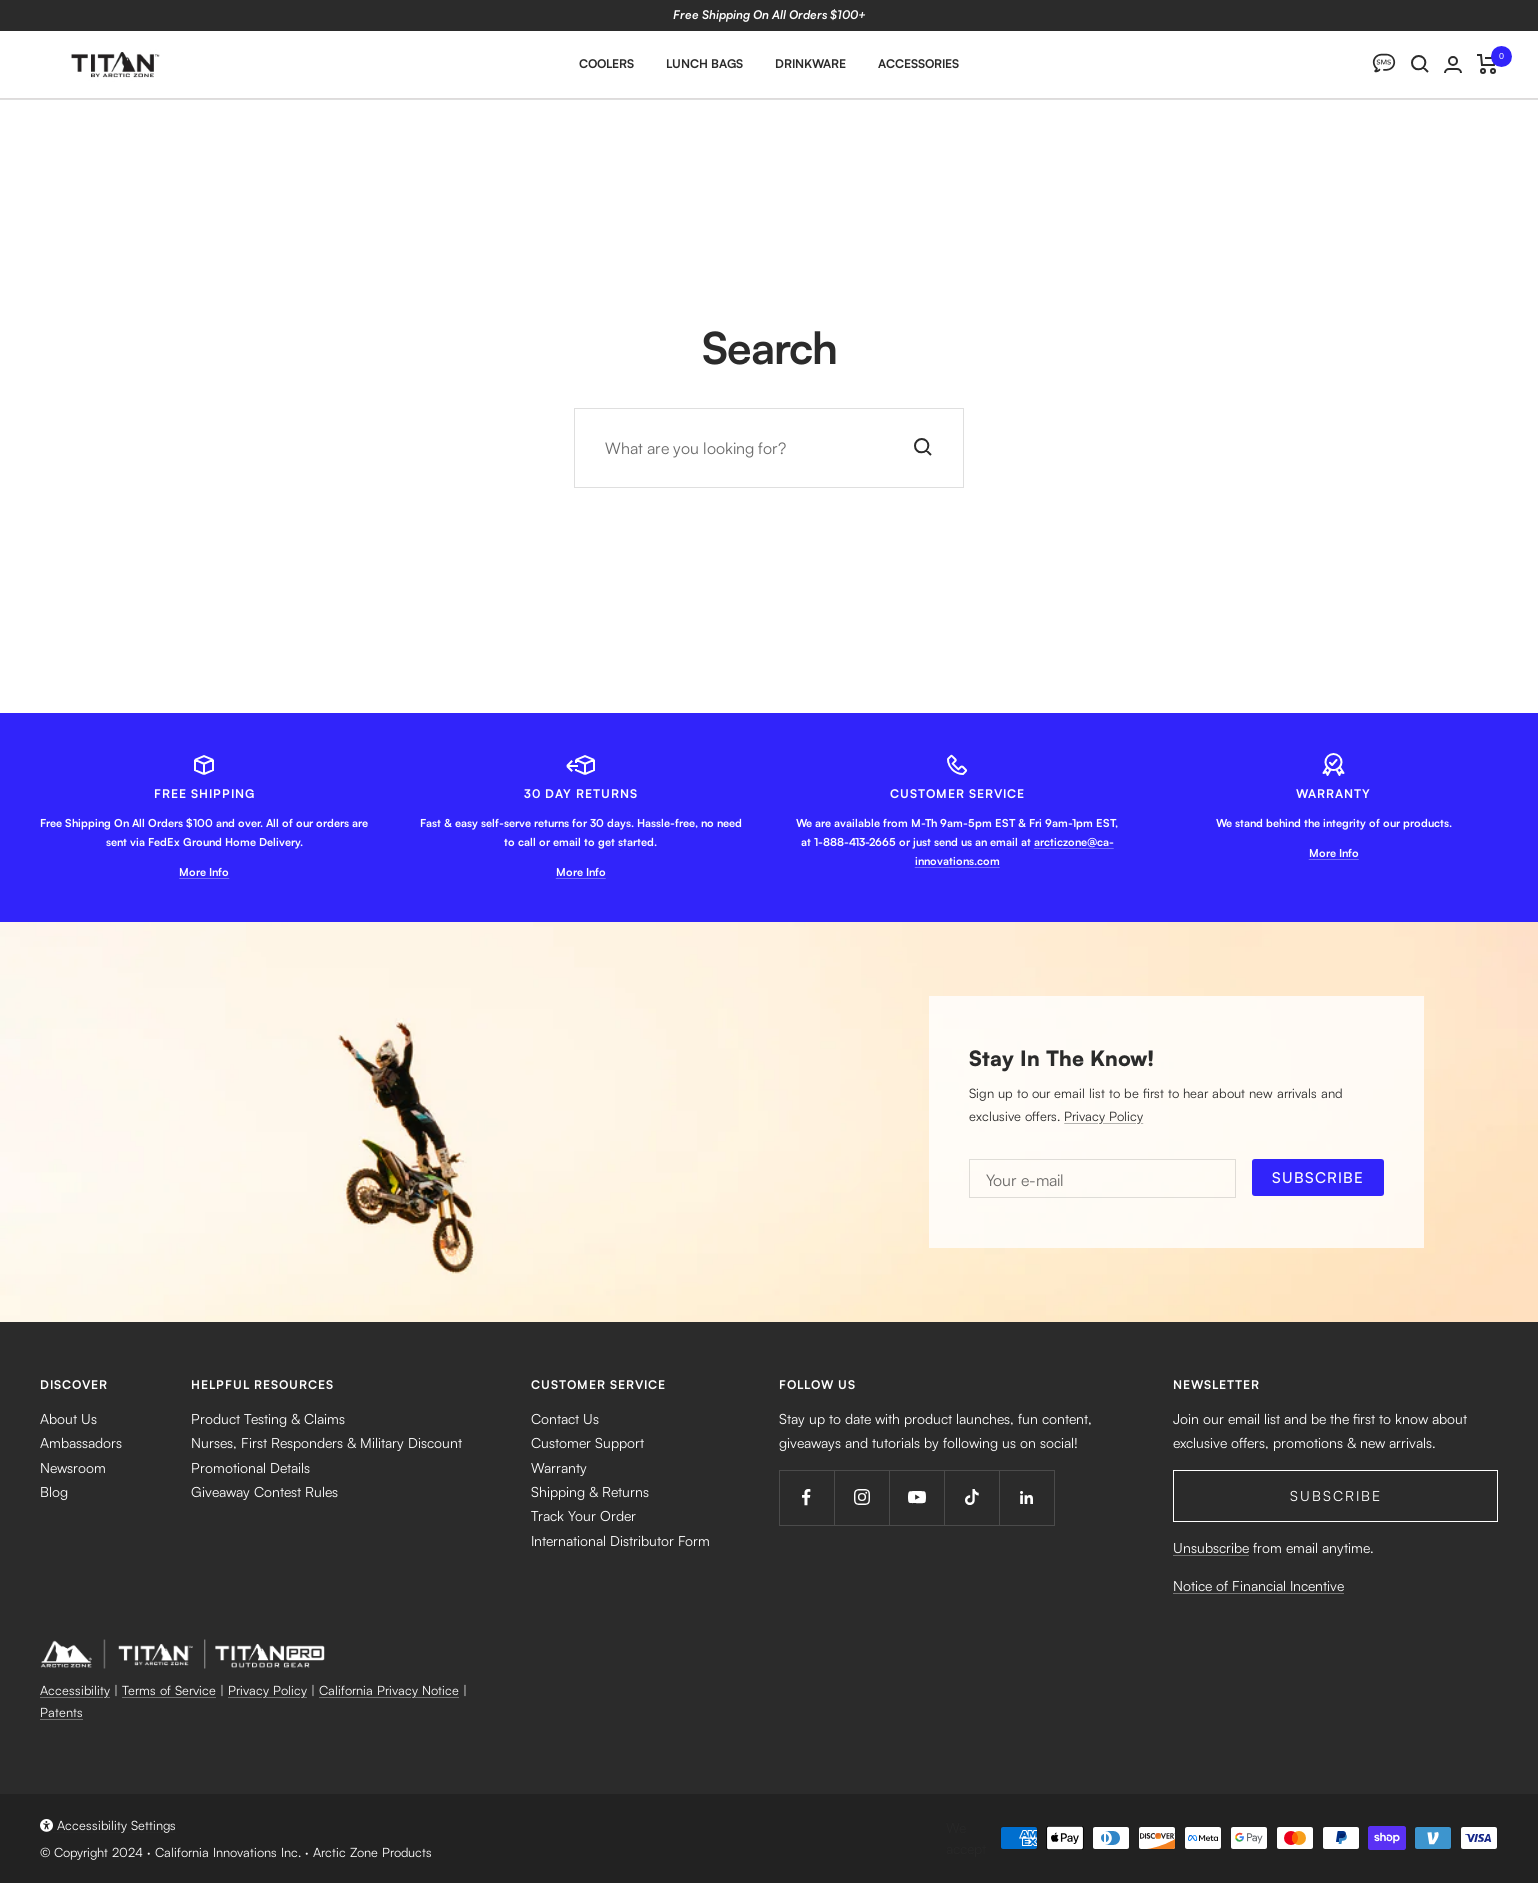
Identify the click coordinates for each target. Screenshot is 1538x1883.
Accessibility (75, 1690)
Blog (54, 1491)
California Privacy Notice (389, 1690)
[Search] (1420, 64)
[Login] (1453, 64)
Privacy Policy (1103, 1116)
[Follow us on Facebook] (806, 1497)
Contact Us (565, 1418)
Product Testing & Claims (268, 1418)
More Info (204, 872)
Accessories (918, 63)
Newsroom (73, 1467)
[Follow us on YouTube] (916, 1497)
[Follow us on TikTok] (971, 1497)
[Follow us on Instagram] (861, 1497)
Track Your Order (583, 1515)
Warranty (559, 1467)
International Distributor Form (620, 1540)
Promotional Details (250, 1467)
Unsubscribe (1211, 1547)
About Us (68, 1418)
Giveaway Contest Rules (264, 1491)
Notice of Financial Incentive (1258, 1585)
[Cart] (1487, 64)
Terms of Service (169, 1690)
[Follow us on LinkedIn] (1026, 1497)
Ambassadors (81, 1442)
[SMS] (1384, 64)
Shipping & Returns (590, 1491)
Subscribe (1336, 1495)
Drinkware (810, 63)
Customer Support (587, 1442)
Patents (61, 1712)
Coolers (606, 63)
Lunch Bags (704, 63)
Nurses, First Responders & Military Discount (326, 1442)
